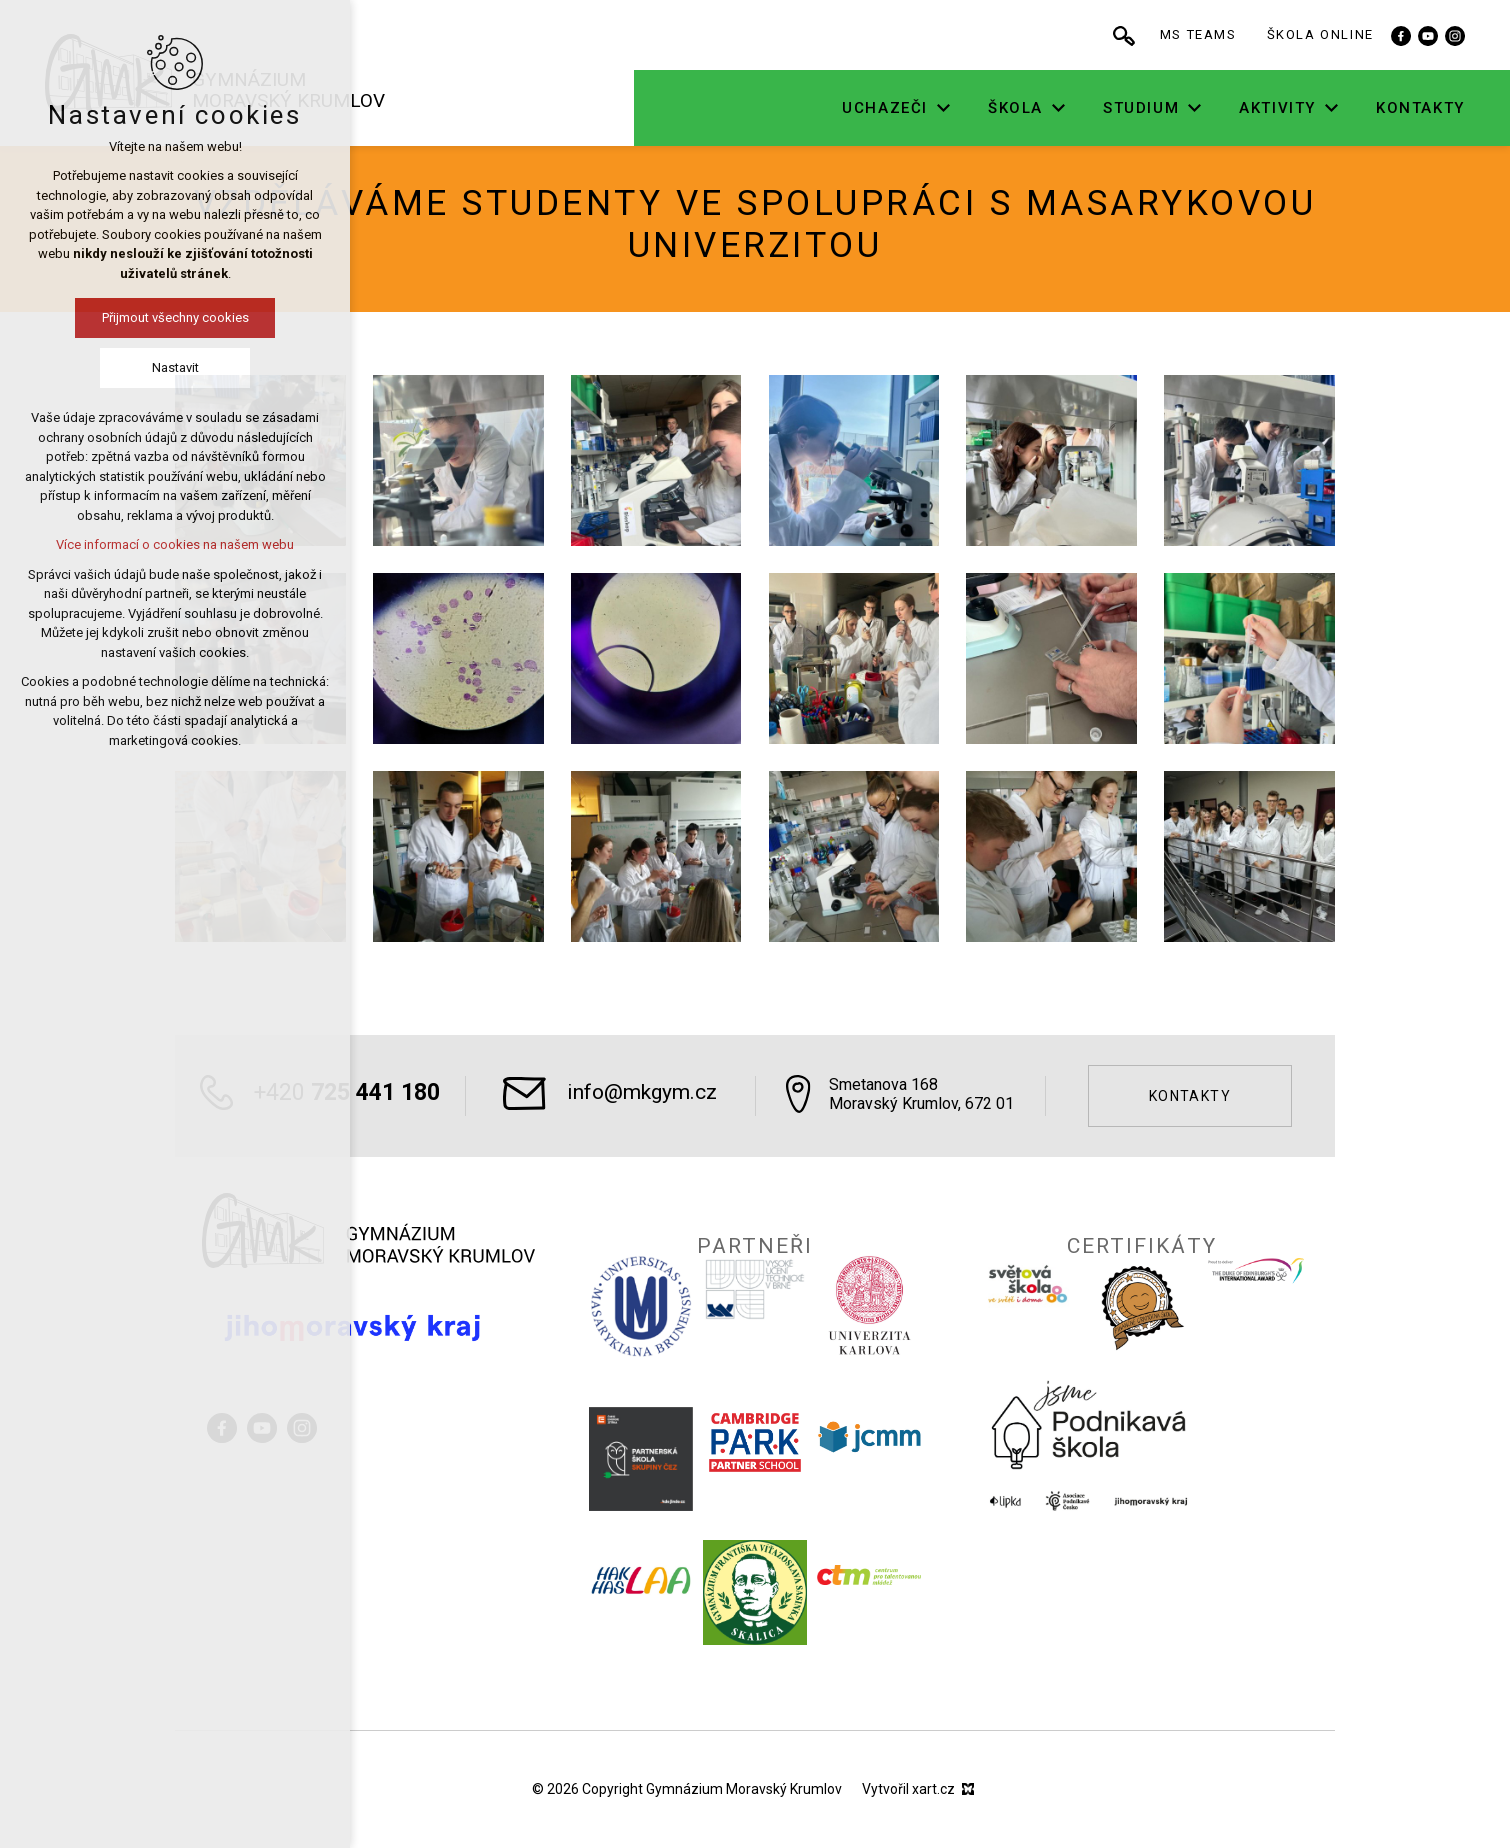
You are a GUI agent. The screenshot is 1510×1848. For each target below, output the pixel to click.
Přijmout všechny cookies (175, 317)
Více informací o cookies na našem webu (175, 544)
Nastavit (175, 367)
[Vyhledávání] (1124, 35)
